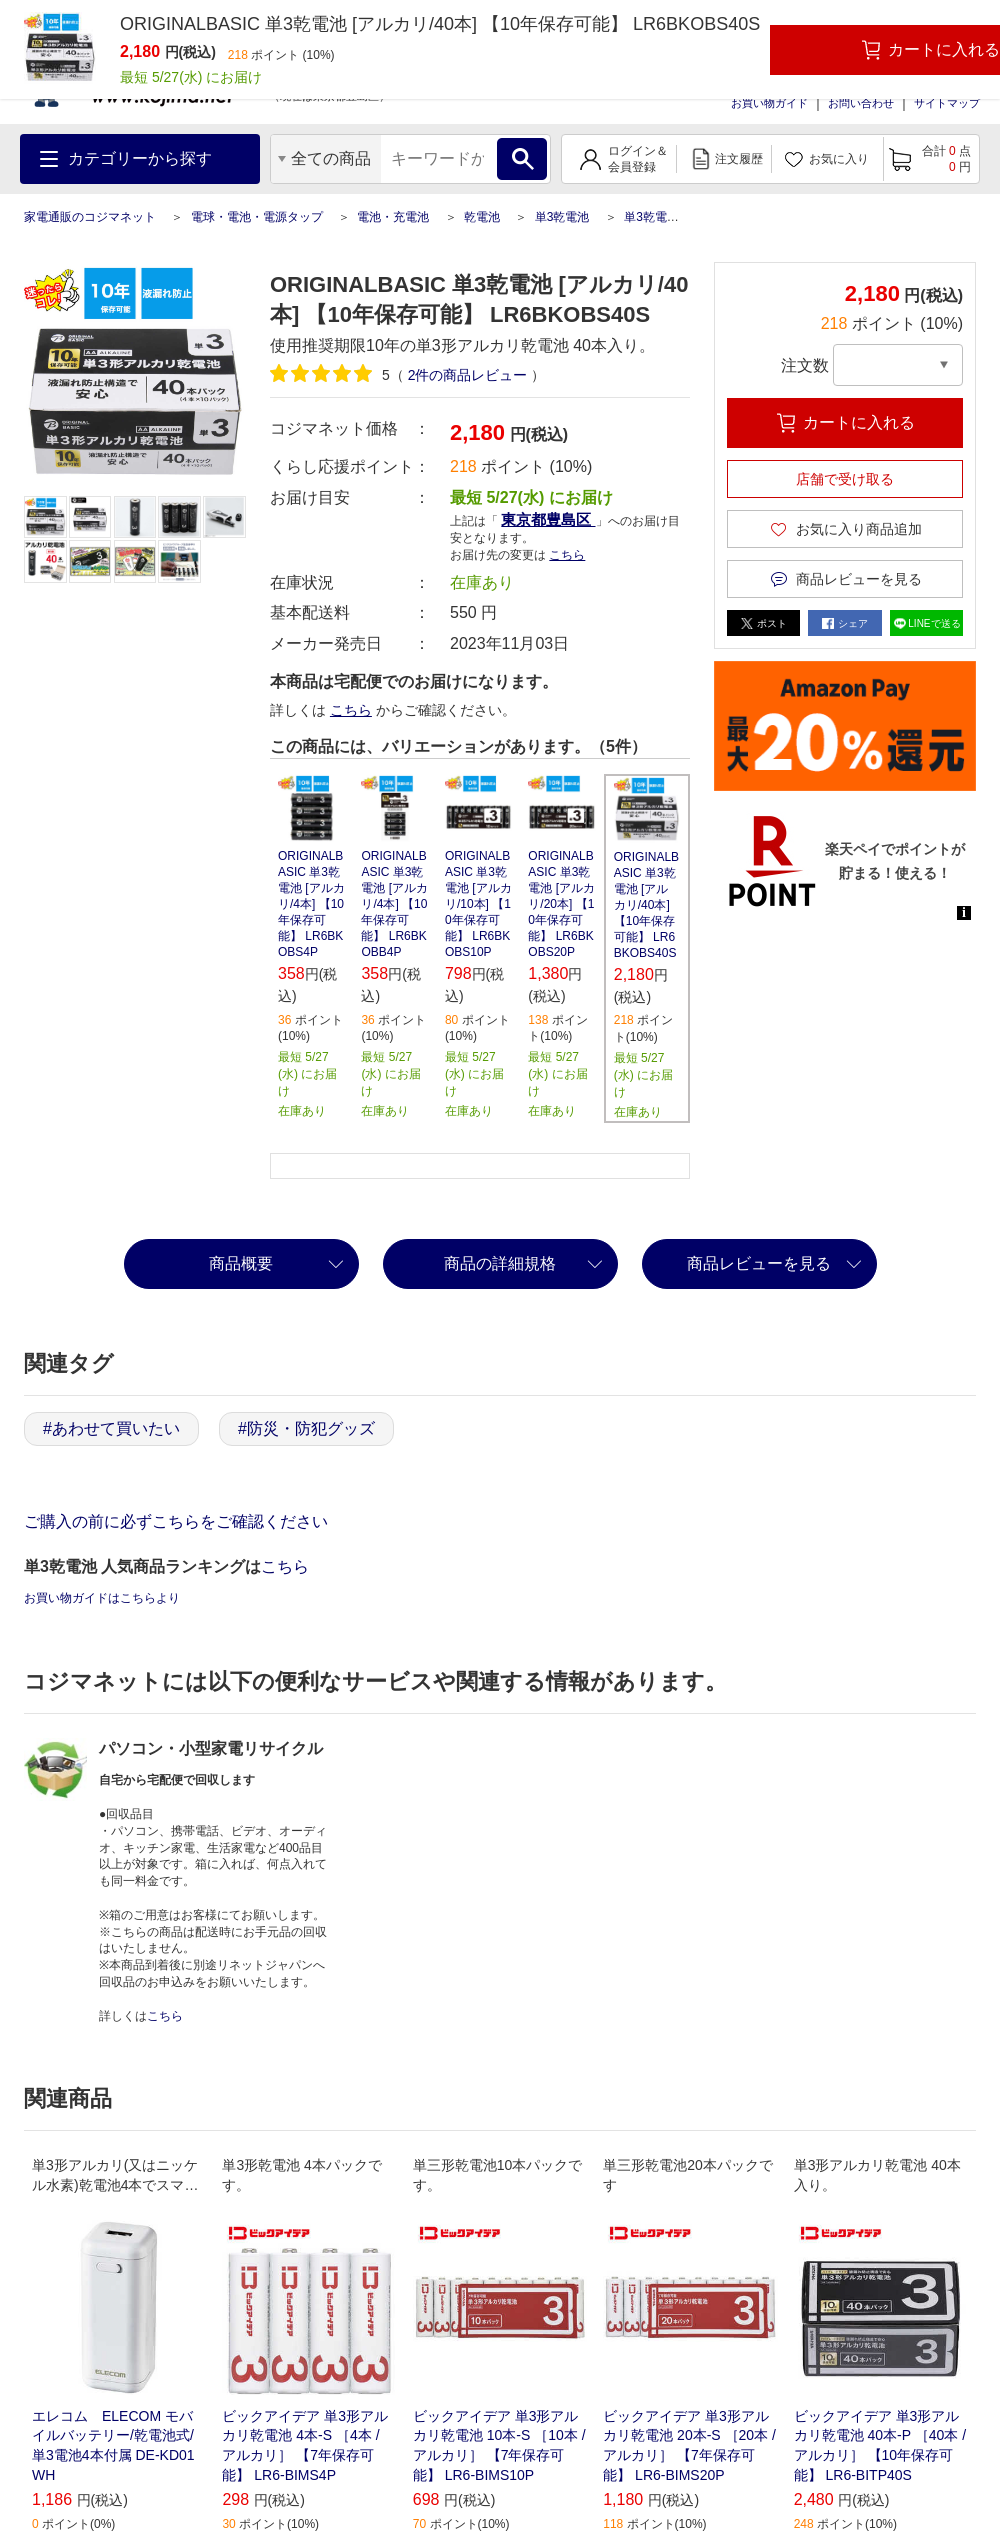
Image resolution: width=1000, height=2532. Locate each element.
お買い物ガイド (769, 103)
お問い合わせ (861, 103)
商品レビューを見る (759, 1263)
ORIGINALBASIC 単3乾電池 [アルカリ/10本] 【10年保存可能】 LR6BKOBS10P (478, 904)
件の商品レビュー (468, 375)
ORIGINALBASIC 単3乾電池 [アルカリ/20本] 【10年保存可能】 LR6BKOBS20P (561, 904)
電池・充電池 (393, 217)
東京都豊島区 (548, 519)
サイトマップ (947, 103)
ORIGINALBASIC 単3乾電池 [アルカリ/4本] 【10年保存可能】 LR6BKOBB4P (394, 904)
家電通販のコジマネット (90, 217)
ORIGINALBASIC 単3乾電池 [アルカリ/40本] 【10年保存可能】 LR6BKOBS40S (646, 905)
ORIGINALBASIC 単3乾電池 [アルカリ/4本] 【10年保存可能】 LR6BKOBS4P (311, 904)
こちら (567, 555)
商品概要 (241, 1263)
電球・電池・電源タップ (257, 217)
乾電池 (482, 217)
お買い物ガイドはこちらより (102, 1598)
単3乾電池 (562, 217)
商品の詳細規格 (500, 1263)
